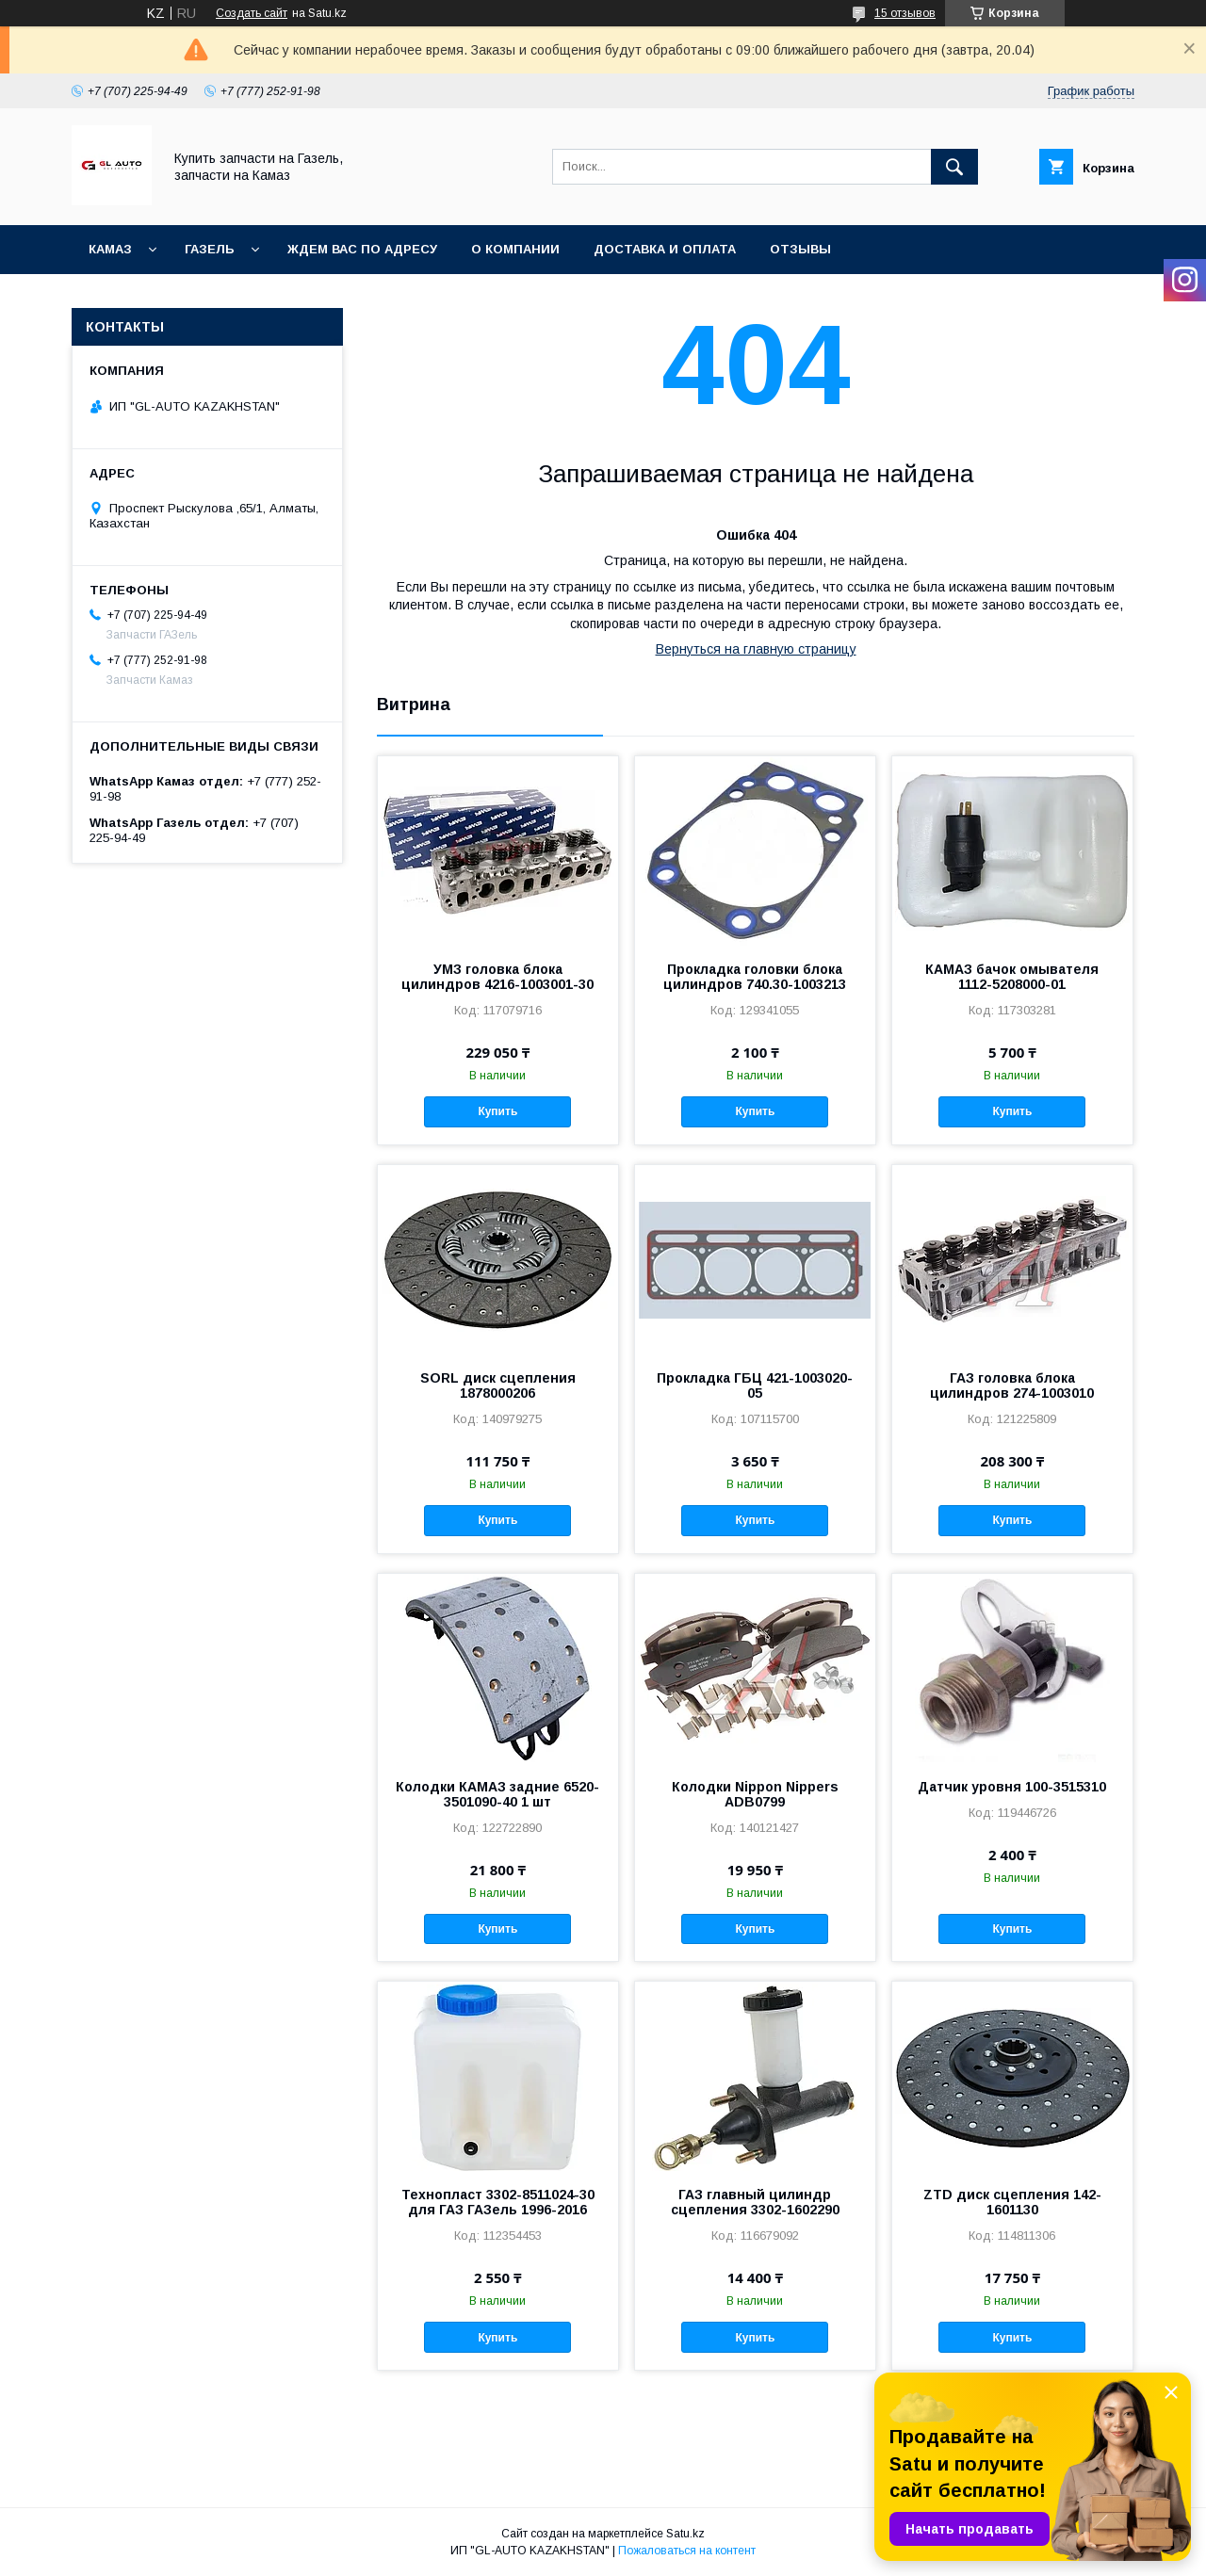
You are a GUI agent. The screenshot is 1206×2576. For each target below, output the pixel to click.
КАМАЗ (110, 249)
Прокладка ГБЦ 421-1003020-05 (755, 1385)
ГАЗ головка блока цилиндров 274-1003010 (1012, 1385)
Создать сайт (251, 13)
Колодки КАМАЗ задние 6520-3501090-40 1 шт (497, 1794)
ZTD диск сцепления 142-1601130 (1012, 2202)
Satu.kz (685, 2533)
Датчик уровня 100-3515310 (1012, 1786)
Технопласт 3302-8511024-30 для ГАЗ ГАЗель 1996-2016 (498, 2202)
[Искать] (954, 167)
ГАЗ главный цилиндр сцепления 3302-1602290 (755, 2202)
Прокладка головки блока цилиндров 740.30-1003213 (754, 977)
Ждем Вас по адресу (362, 249)
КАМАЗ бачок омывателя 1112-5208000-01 (1012, 977)
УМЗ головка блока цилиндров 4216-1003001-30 (497, 977)
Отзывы (800, 249)
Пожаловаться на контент (687, 2550)
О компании (515, 249)
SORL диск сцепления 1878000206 (498, 1385)
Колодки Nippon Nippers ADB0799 (755, 1794)
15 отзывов (905, 13)
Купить (497, 1111)
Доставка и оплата (665, 249)
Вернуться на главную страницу (756, 648)
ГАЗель (210, 249)
